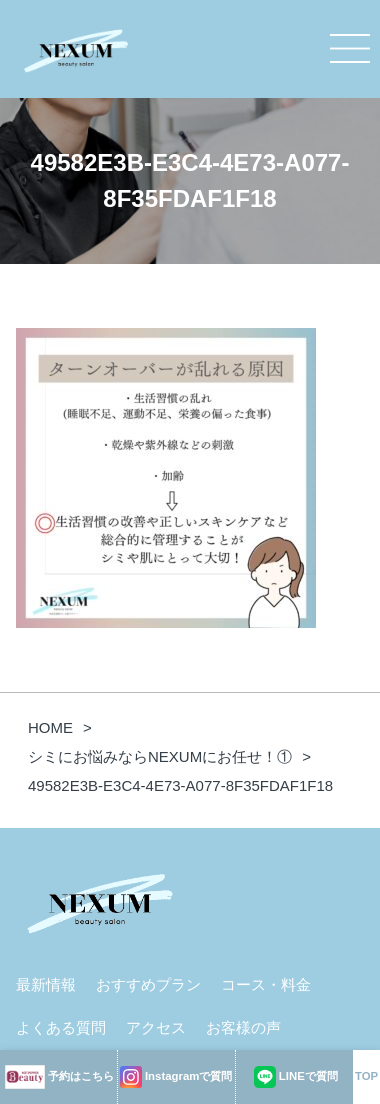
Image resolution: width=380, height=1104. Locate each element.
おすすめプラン (148, 984)
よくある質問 (61, 1027)
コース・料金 (266, 984)
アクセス (156, 1027)
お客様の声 (243, 1027)
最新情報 (46, 984)
